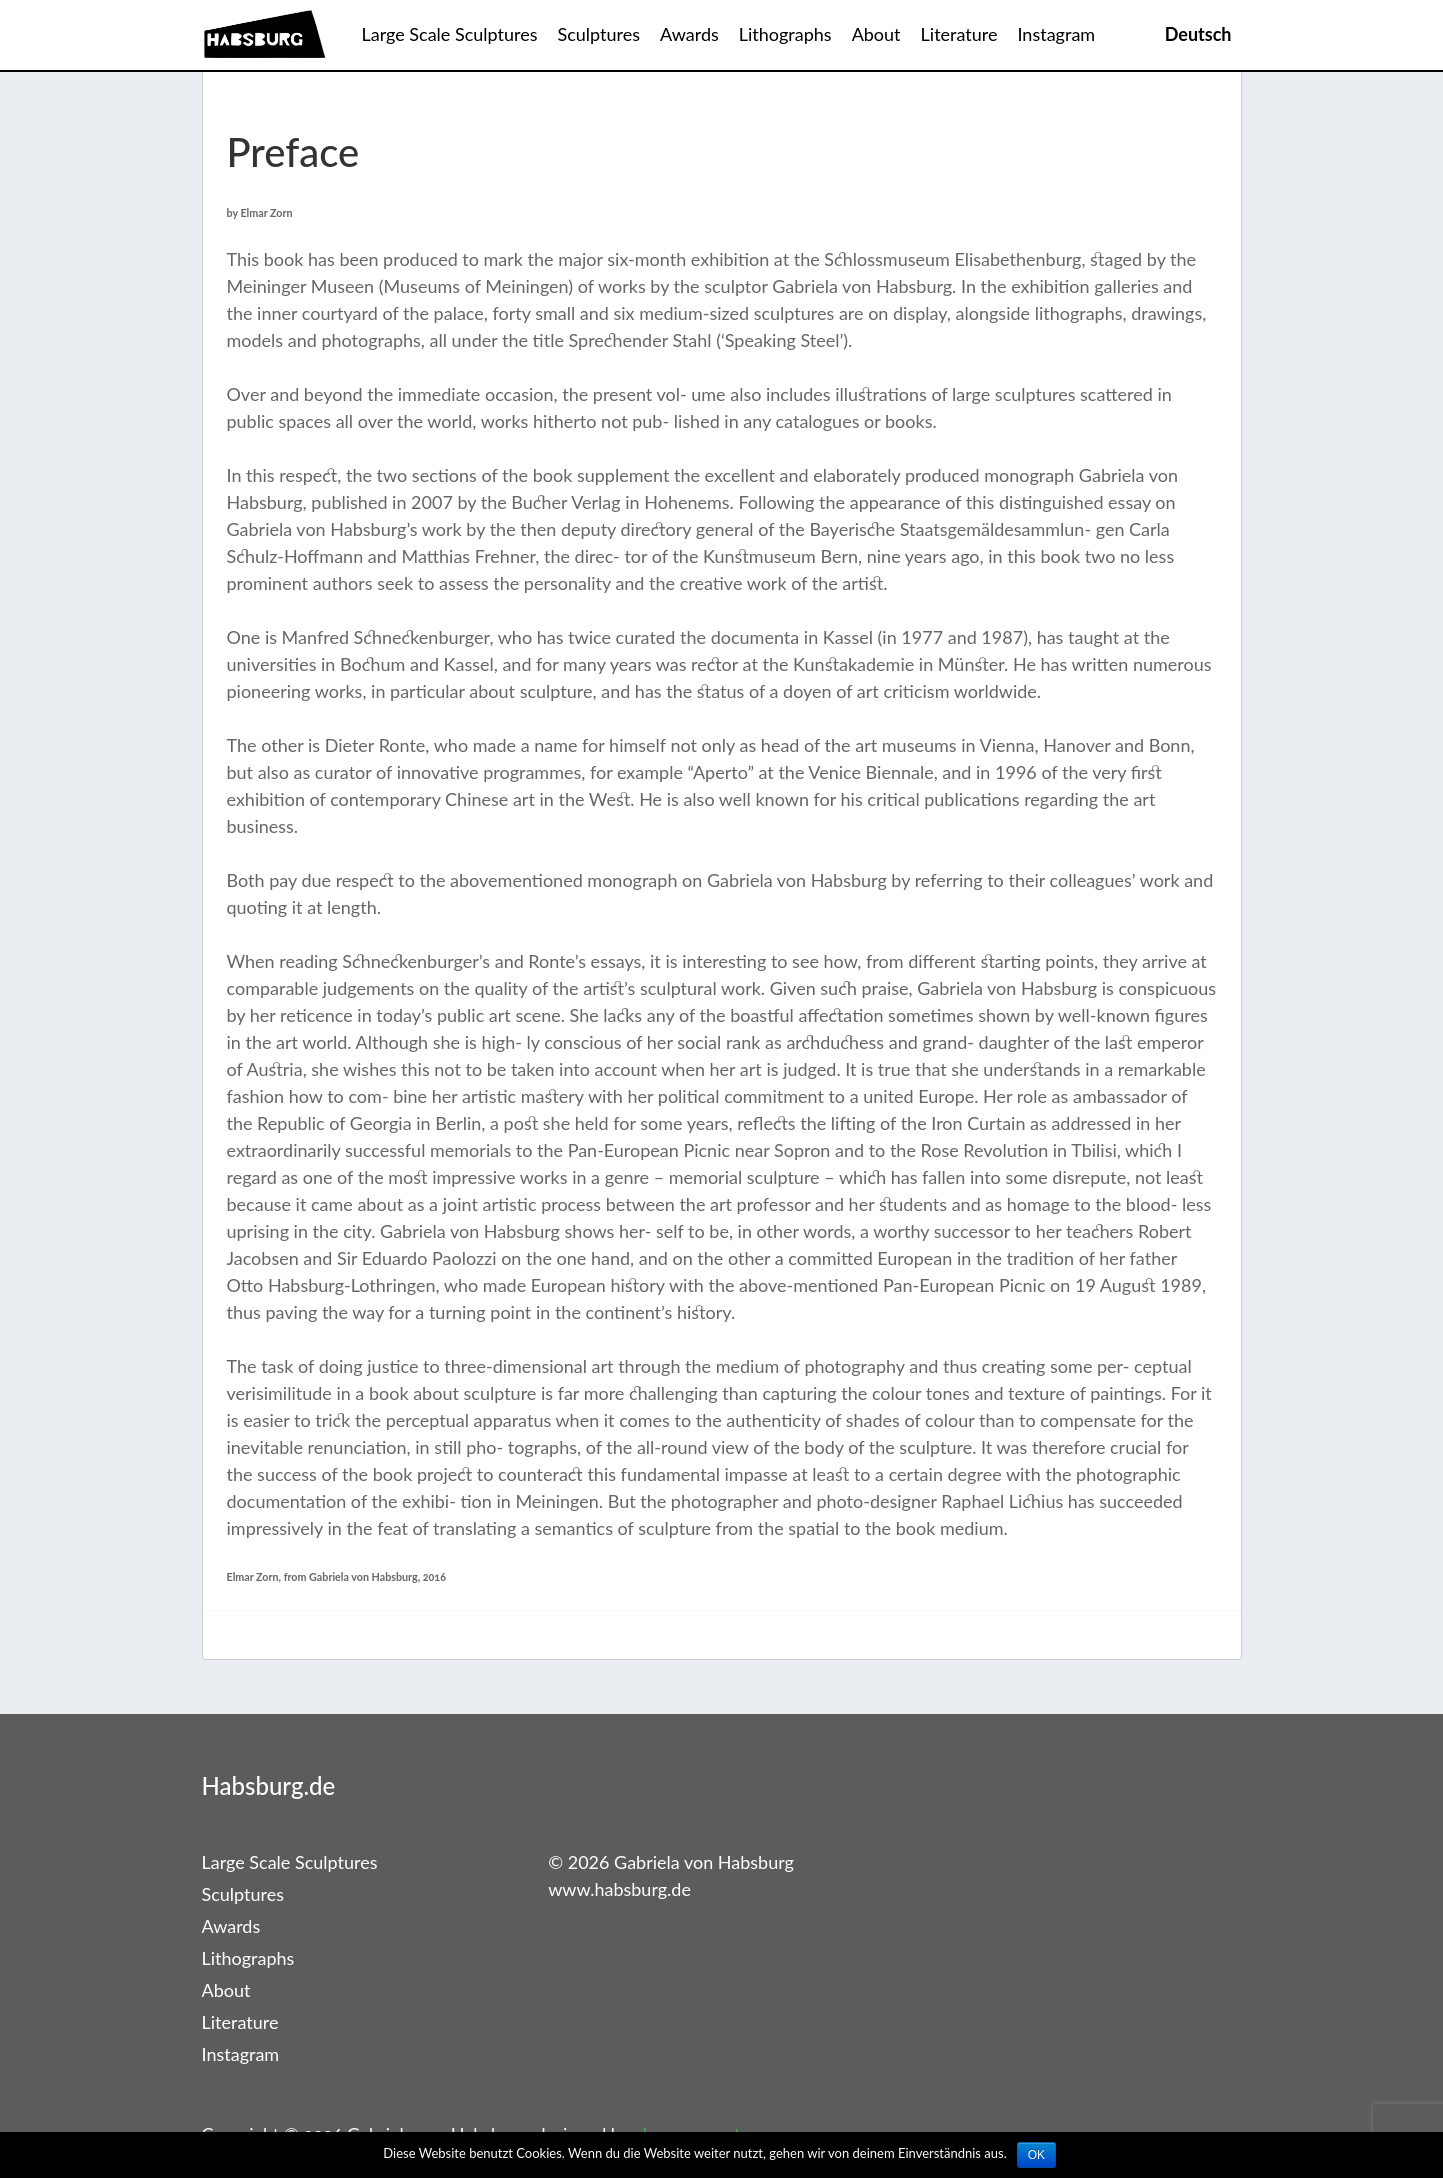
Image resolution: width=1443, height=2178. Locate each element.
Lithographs (785, 34)
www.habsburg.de (619, 1889)
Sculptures (599, 34)
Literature (959, 34)
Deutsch (1198, 34)
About (876, 34)
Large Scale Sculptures (450, 34)
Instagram (1056, 34)
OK (1036, 2155)
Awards (689, 34)
